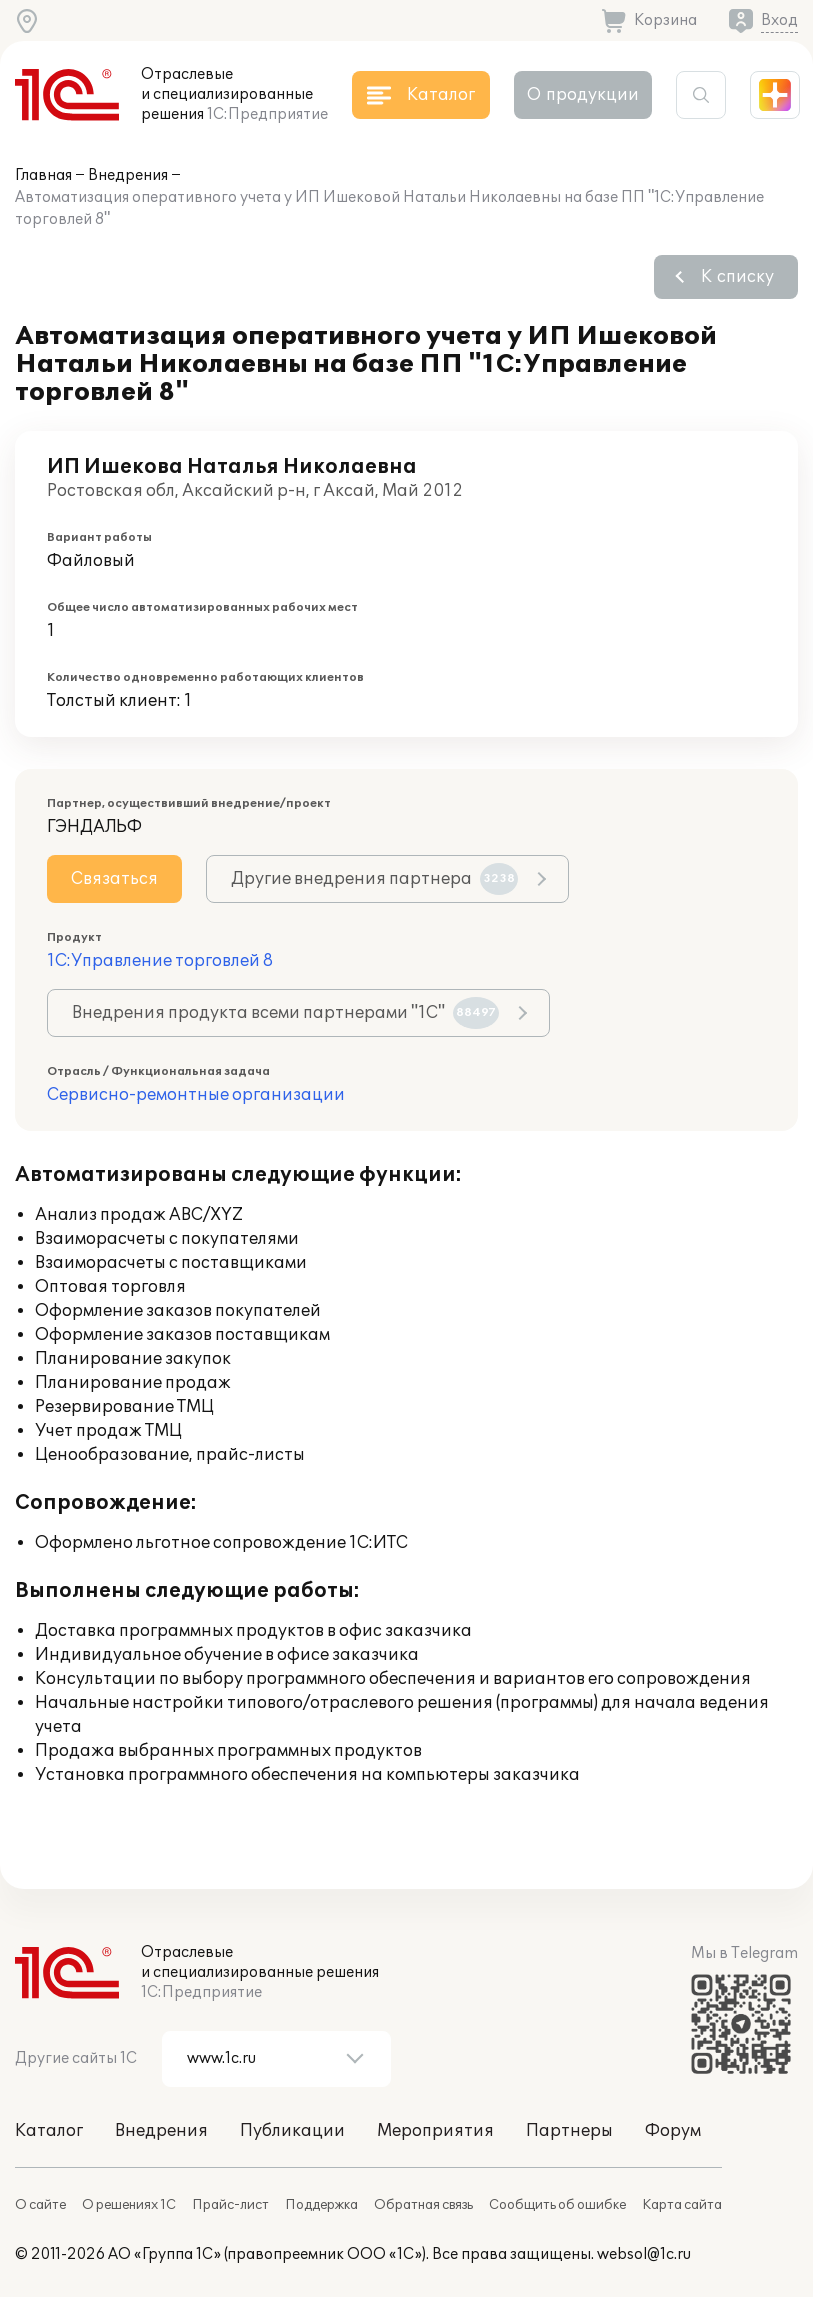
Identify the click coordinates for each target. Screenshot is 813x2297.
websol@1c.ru (644, 2254)
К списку (737, 277)
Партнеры (569, 2131)
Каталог (49, 2131)
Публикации (292, 2131)
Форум (673, 2131)
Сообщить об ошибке (557, 2205)
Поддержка (321, 2205)
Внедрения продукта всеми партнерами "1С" (285, 1013)
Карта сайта (682, 2205)
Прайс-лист (230, 2205)
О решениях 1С (129, 2205)
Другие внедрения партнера (374, 879)
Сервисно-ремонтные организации (196, 1095)
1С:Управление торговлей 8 (160, 961)
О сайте (40, 2205)
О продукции (583, 95)
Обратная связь (423, 2205)
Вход (779, 20)
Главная (43, 175)
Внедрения (128, 175)
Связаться (114, 879)
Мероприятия (435, 2131)
